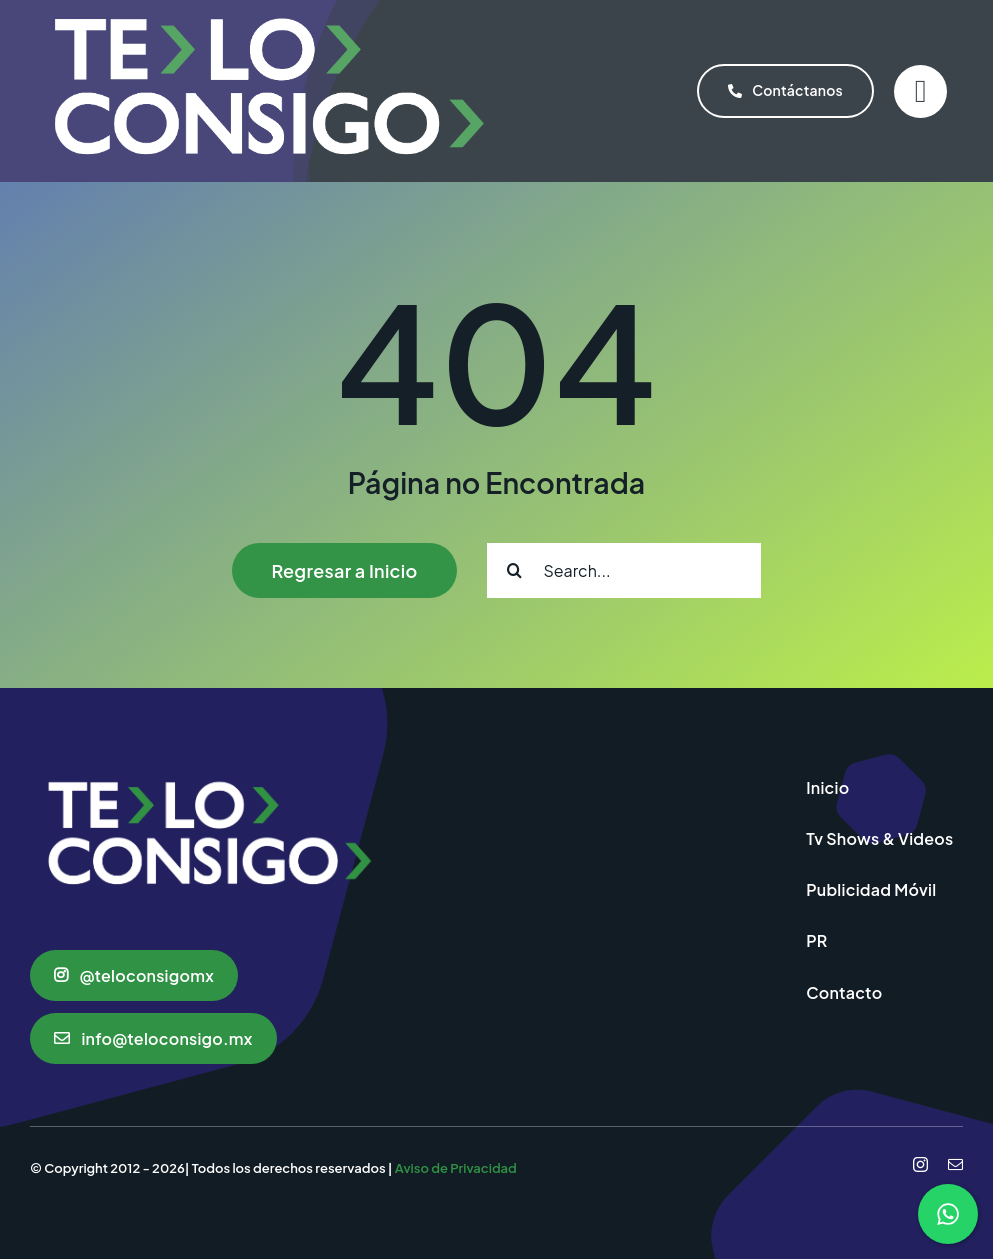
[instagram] (920, 1164)
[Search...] (624, 570)
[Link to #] (920, 91)
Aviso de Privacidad (456, 1168)
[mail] (955, 1164)
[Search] (514, 570)
